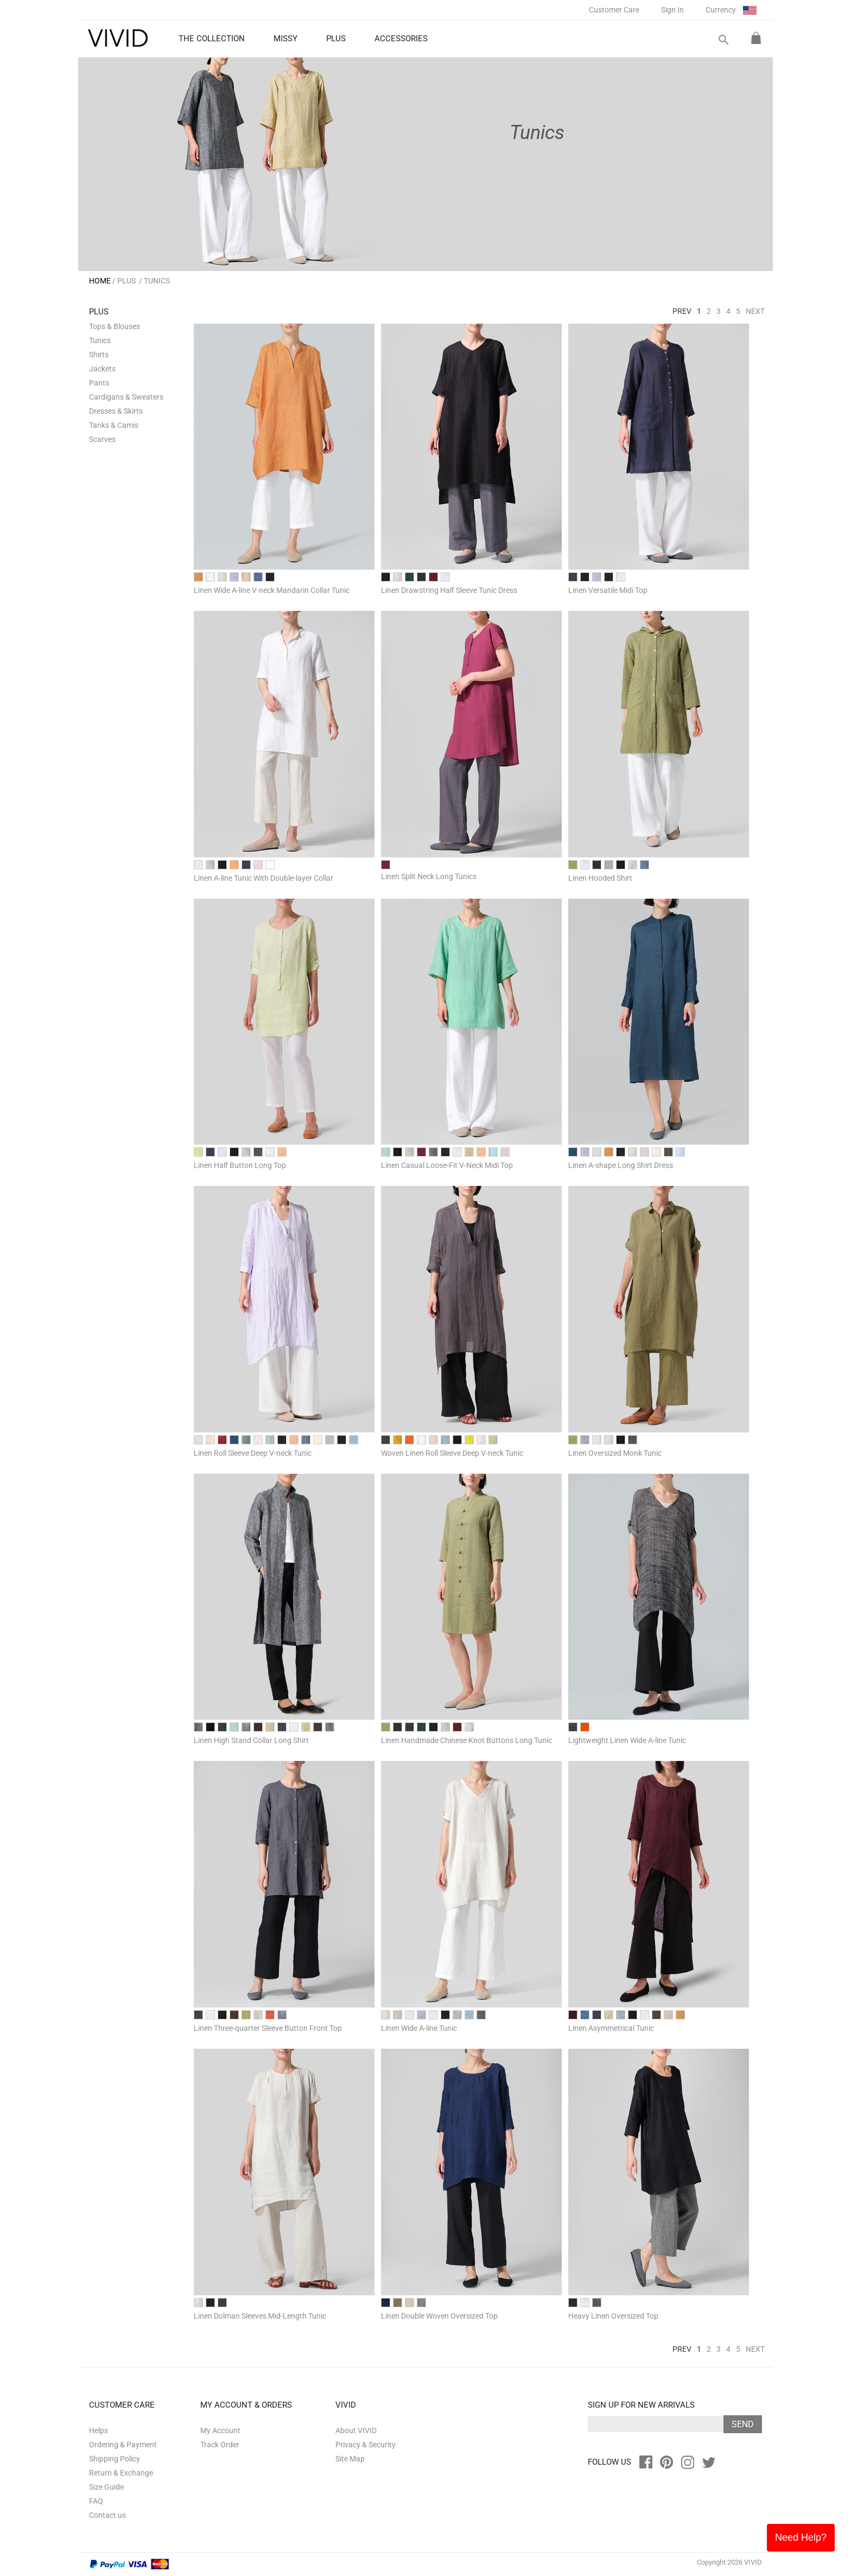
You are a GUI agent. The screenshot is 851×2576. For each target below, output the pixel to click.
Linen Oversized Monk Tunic (615, 1453)
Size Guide (106, 2487)
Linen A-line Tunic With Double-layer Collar (263, 878)
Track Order (219, 2444)
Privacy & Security (365, 2444)
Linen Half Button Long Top (240, 1165)
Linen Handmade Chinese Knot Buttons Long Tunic (466, 1740)
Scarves (102, 439)
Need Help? (801, 2537)
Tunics (100, 340)
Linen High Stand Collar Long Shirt (251, 1740)
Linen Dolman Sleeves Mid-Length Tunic (260, 2316)
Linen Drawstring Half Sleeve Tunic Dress (449, 590)
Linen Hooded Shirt (600, 878)
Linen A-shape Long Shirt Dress (620, 1165)
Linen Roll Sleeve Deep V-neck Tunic (253, 1453)
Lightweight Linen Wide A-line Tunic (627, 1740)
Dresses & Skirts (116, 411)
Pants (99, 382)
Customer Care (614, 9)
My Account (220, 2430)
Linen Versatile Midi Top (607, 590)
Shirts (99, 354)
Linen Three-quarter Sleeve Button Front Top (268, 2028)
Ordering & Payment (123, 2444)
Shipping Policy (114, 2458)
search (723, 40)
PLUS (126, 280)
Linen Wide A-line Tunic (419, 2028)
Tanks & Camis (113, 425)
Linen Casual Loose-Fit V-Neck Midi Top (447, 1165)
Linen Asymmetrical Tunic (611, 2028)
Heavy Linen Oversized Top (613, 2316)
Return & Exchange (121, 2472)
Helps (98, 2430)
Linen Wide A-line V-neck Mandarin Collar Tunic (272, 590)
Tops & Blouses (114, 326)
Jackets (102, 368)
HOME (100, 280)
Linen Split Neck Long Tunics (429, 876)
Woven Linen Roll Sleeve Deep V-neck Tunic (452, 1453)
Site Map (350, 2458)
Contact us (107, 2515)
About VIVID (356, 2430)
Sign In (672, 9)
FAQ (96, 2501)
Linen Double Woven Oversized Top (439, 2316)
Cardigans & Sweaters (126, 397)
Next (755, 311)
